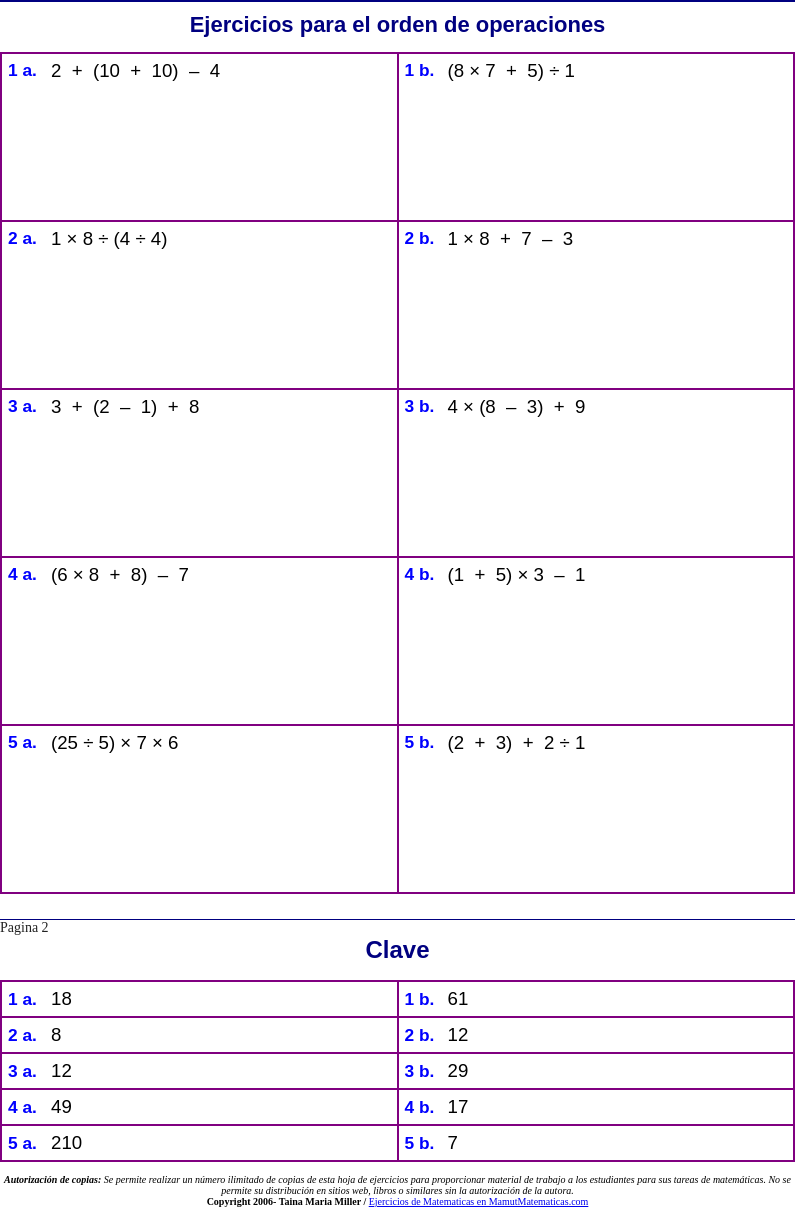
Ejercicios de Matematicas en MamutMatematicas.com (479, 1201)
